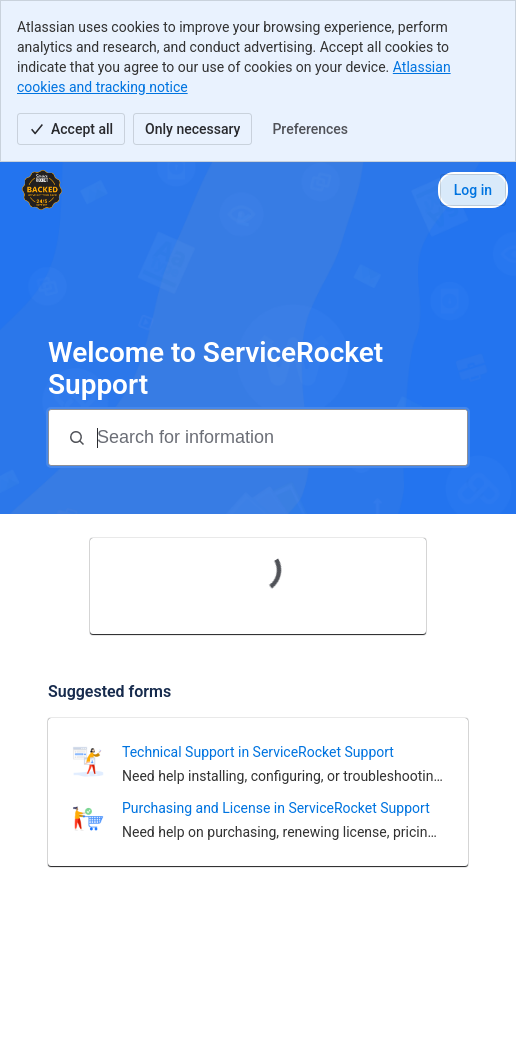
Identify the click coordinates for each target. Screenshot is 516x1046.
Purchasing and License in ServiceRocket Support (276, 808)
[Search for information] (280, 437)
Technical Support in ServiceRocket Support (258, 752)
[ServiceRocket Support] (42, 190)
